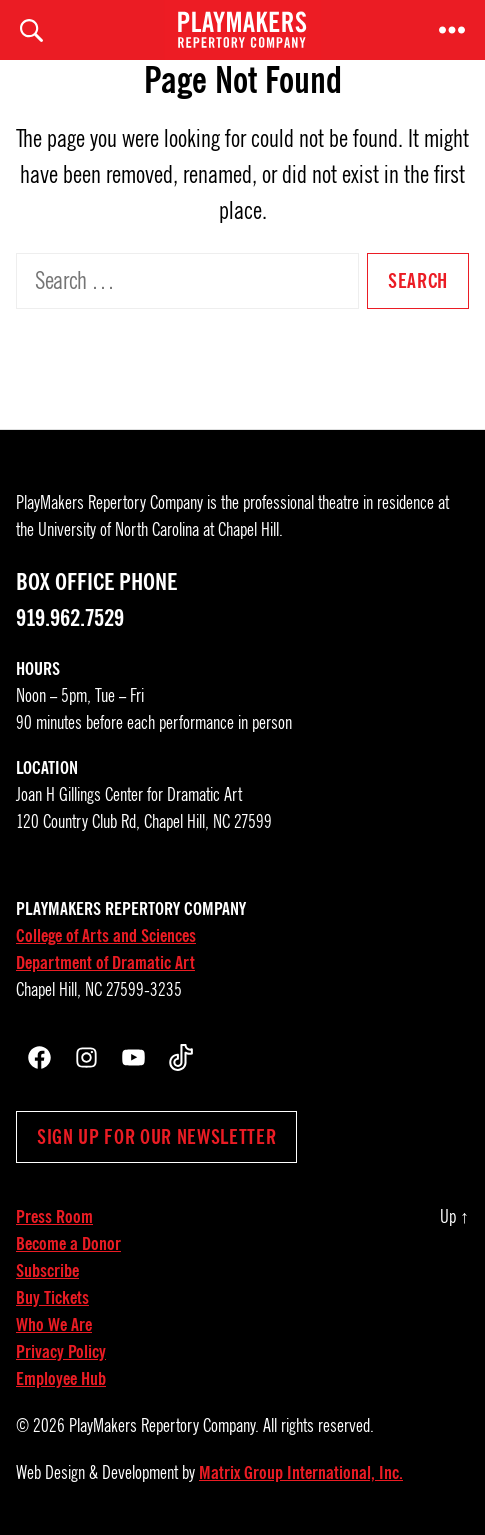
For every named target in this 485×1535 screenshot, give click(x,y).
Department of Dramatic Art (105, 963)
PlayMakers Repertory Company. (164, 1426)
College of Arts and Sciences (106, 936)
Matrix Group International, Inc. (301, 1473)
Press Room (54, 1217)
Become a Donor (68, 1244)
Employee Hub (61, 1379)
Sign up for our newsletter (156, 1137)
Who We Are (54, 1325)
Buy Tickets (52, 1298)
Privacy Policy (61, 1352)
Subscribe (47, 1271)
